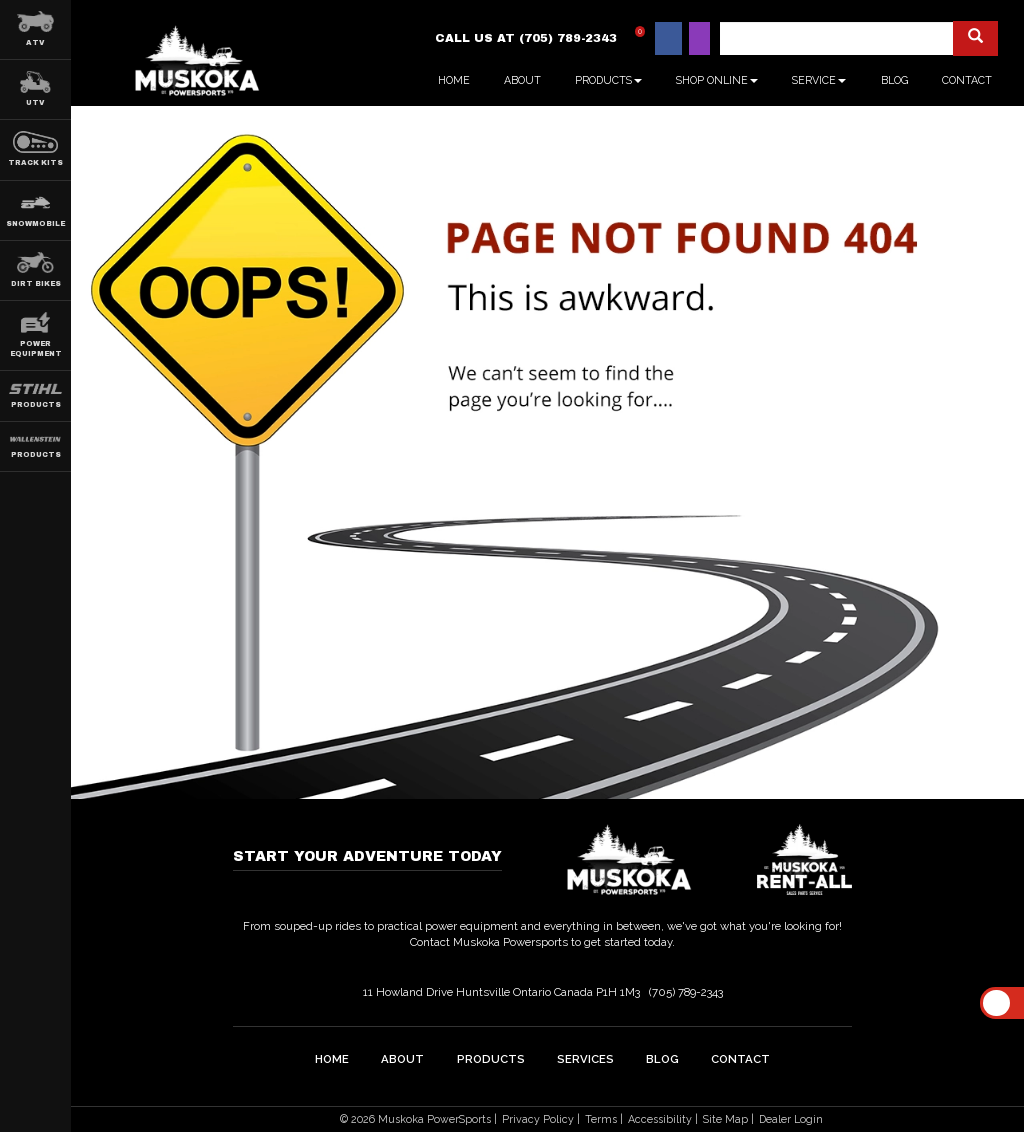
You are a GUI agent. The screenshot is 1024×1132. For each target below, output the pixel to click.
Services (585, 1058)
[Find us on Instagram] (699, 38)
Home (454, 80)
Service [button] (819, 80)
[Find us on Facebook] (668, 38)
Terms (601, 1119)
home (332, 1058)
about (402, 1058)
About (522, 80)
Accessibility (660, 1119)
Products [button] (608, 80)
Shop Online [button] (717, 80)
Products (491, 1058)
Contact (967, 80)
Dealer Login (791, 1119)
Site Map (725, 1119)
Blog (894, 80)
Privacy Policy (538, 1119)
